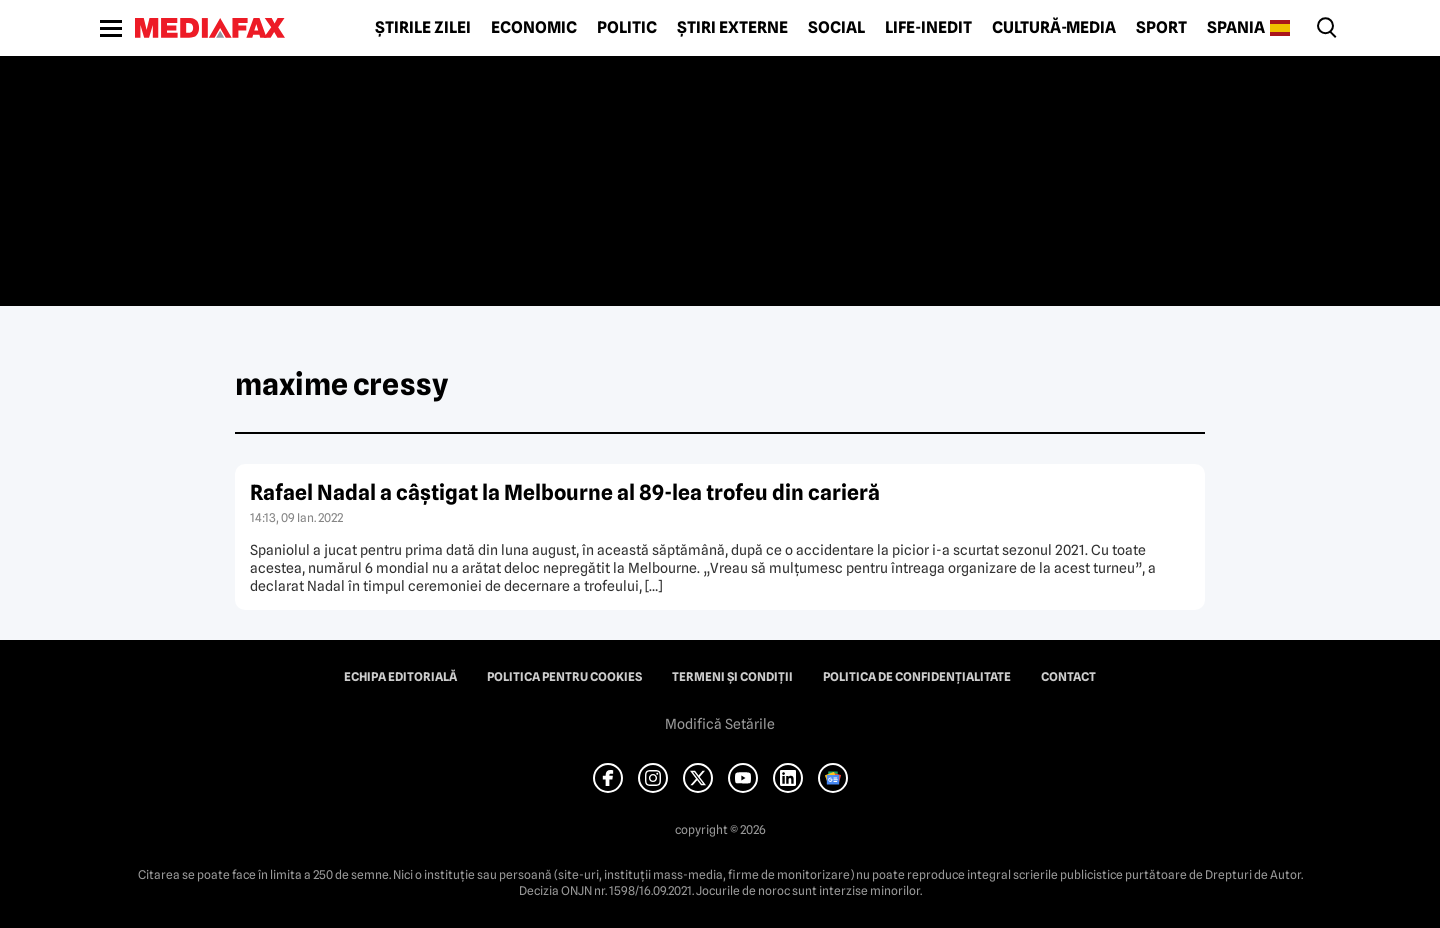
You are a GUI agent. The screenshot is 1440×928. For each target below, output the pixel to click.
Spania (1236, 28)
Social (836, 28)
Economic (534, 28)
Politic (627, 28)
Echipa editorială (400, 677)
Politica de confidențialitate (917, 677)
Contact (1068, 677)
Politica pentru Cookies (564, 677)
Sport (1161, 28)
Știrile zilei (423, 28)
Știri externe (732, 28)
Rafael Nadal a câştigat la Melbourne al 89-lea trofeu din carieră (565, 492)
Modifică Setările (720, 724)
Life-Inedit (928, 28)
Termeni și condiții (732, 677)
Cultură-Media (1054, 28)
